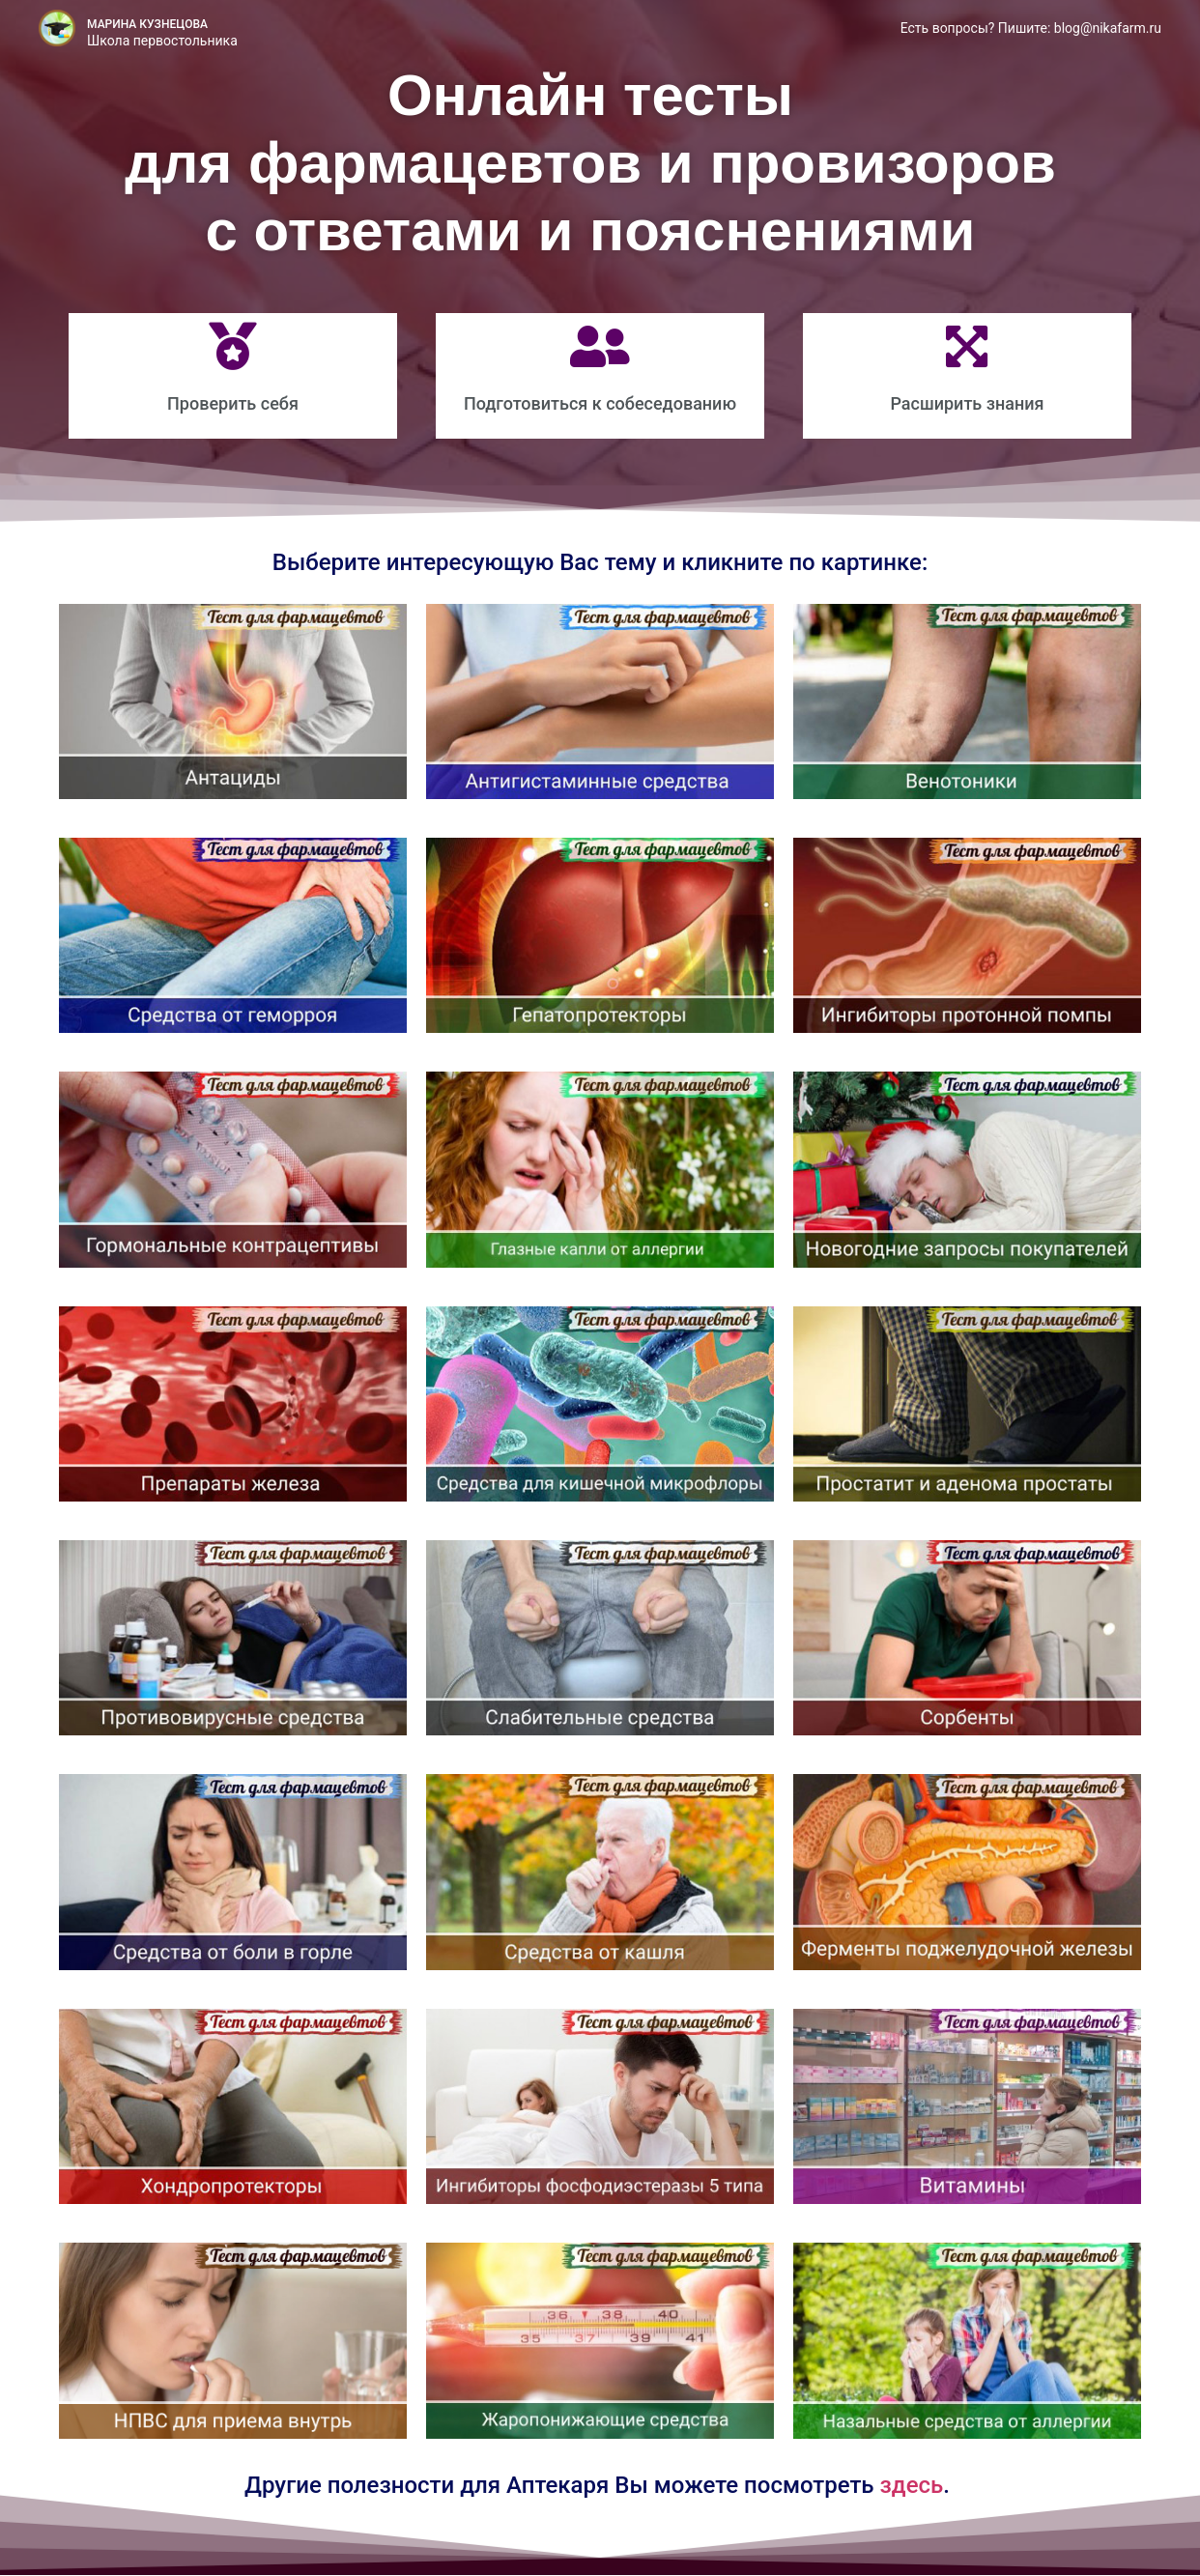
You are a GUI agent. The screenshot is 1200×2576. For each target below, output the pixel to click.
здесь (912, 2485)
